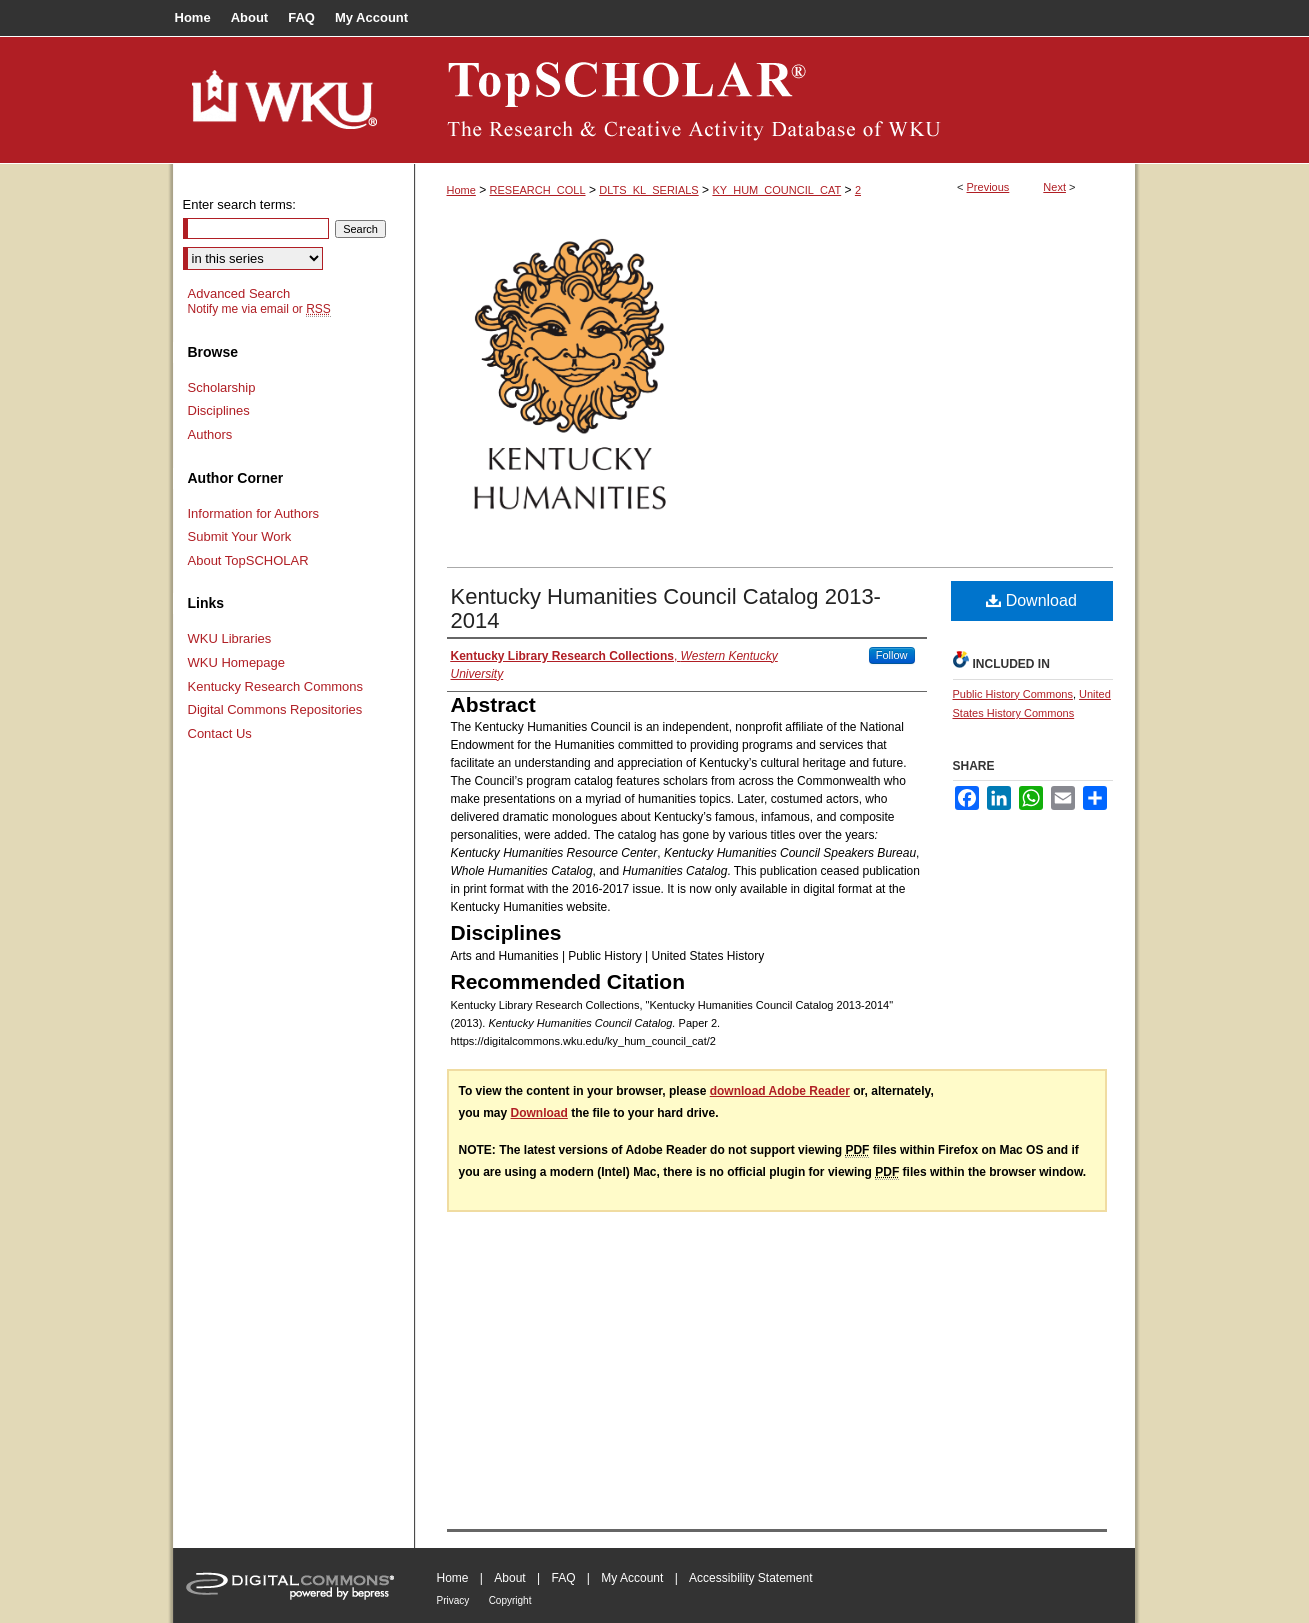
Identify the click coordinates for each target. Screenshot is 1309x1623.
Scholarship (222, 387)
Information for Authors (254, 513)
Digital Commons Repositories (275, 709)
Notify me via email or (259, 309)
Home (461, 190)
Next (1054, 187)
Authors (210, 434)
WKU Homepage (237, 662)
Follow (892, 655)
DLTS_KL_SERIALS (648, 190)
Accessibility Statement (750, 1578)
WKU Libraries (230, 638)
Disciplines (219, 410)
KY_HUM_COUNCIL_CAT (776, 190)
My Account (632, 1578)
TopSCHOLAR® (775, 100)
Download (1031, 600)
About (509, 1578)
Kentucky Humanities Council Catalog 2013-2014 (666, 608)
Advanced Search (239, 293)
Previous (988, 187)
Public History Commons (1013, 694)
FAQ (563, 1578)
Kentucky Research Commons (276, 686)
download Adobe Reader (780, 1091)
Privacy (453, 1600)
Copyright (510, 1600)
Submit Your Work (240, 536)
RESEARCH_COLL (538, 190)
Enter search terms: (239, 204)
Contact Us (220, 733)
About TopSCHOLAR (248, 560)
